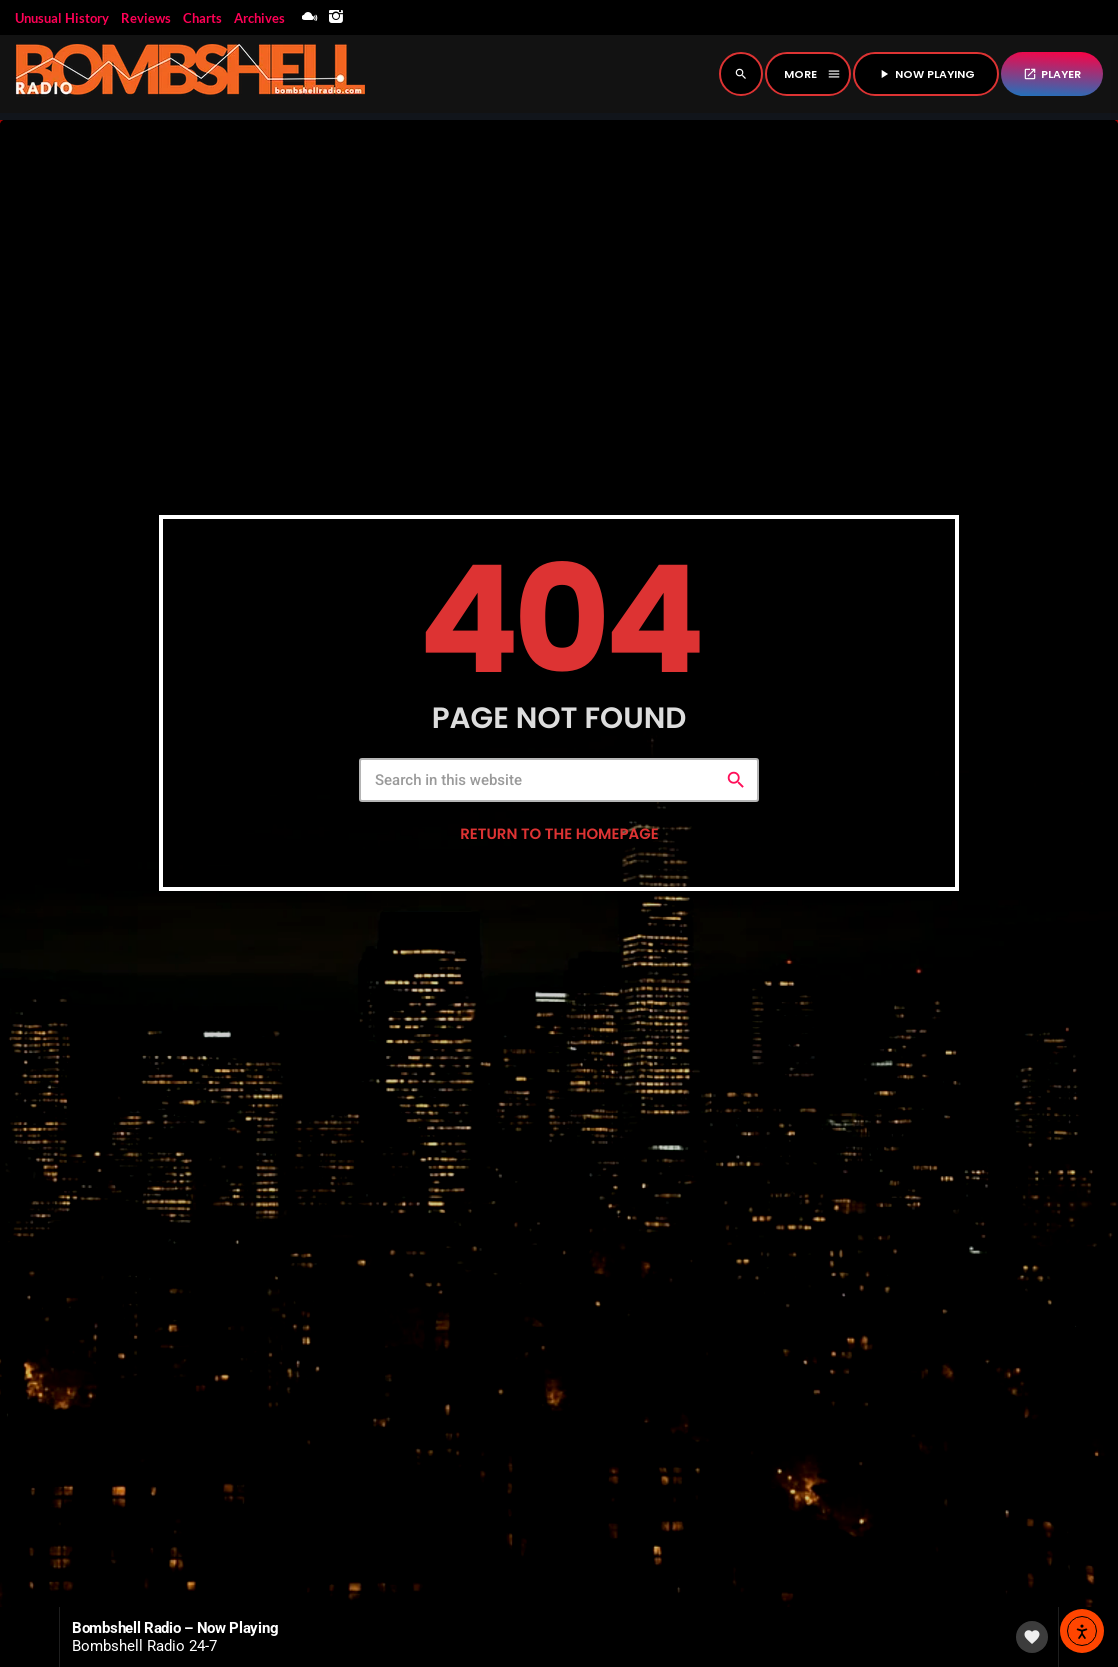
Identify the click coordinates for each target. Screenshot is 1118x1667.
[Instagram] (336, 17)
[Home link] (190, 74)
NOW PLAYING (926, 74)
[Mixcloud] (310, 17)
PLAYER (1052, 74)
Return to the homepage (559, 839)
